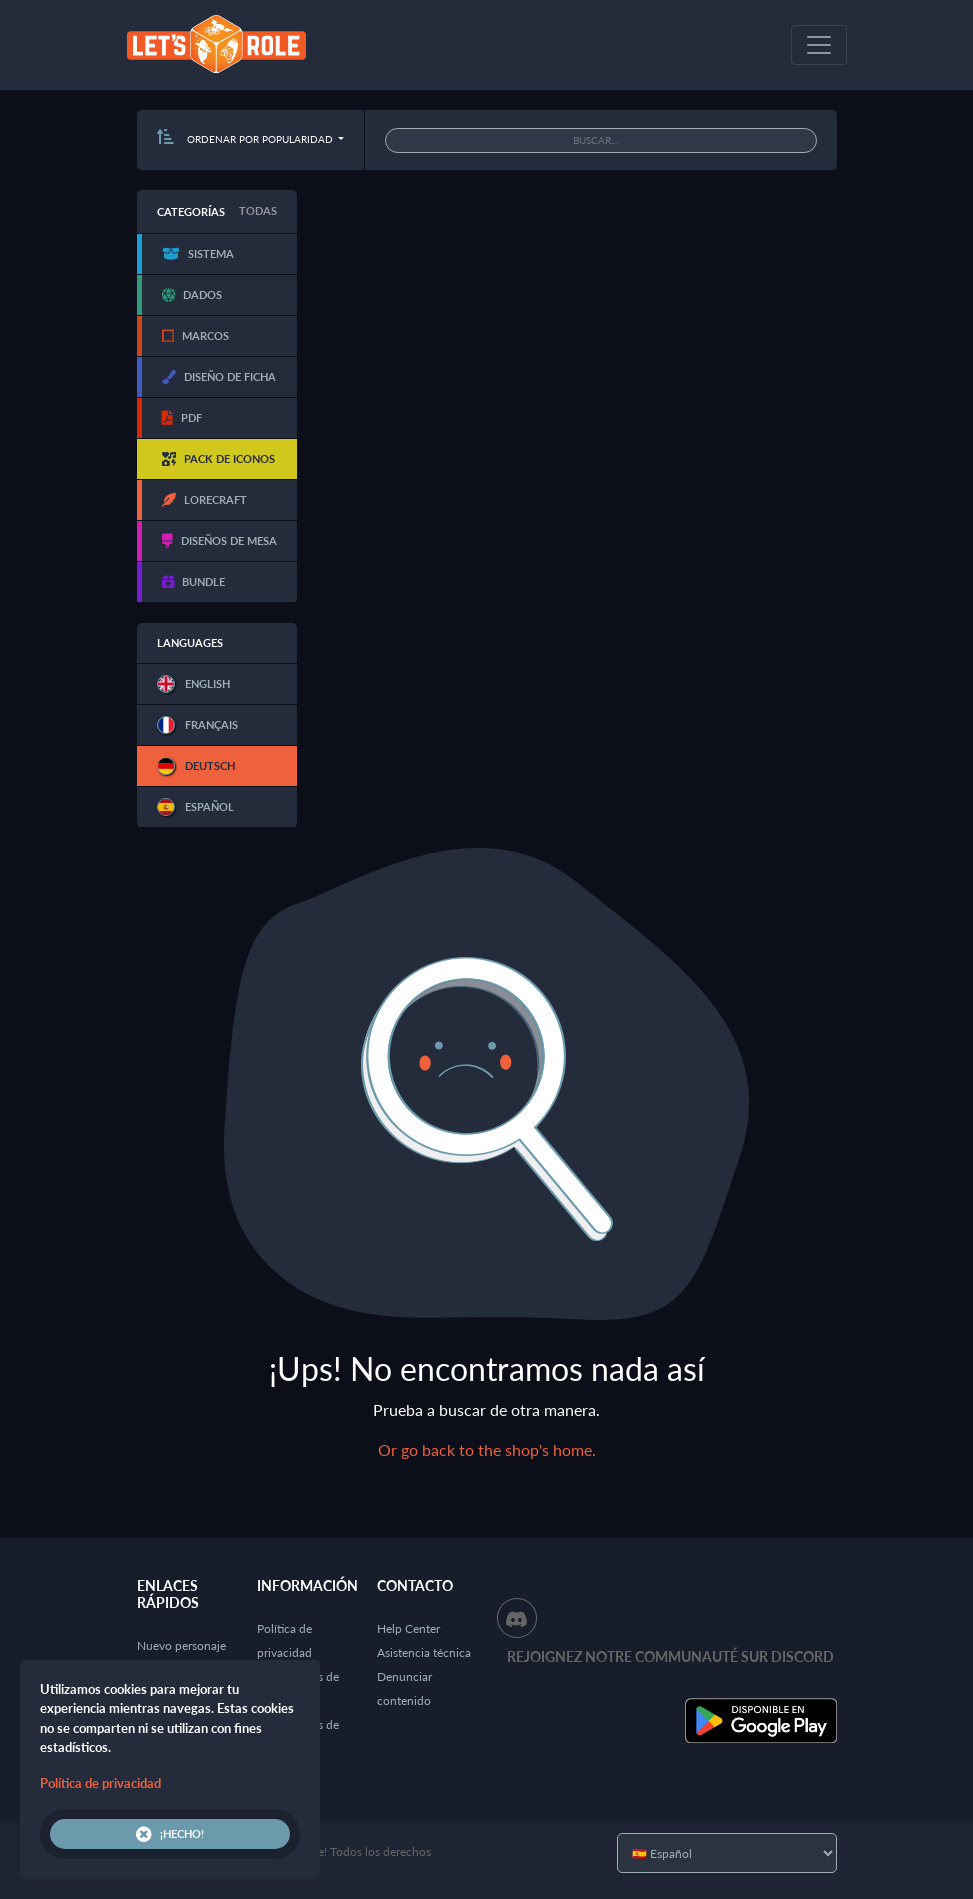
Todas (258, 210)
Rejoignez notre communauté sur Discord (670, 1656)
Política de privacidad (100, 1783)
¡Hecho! (170, 1834)
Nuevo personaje (181, 1645)
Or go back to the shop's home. (487, 1449)
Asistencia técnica (424, 1652)
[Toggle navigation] (819, 45)
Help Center (408, 1628)
